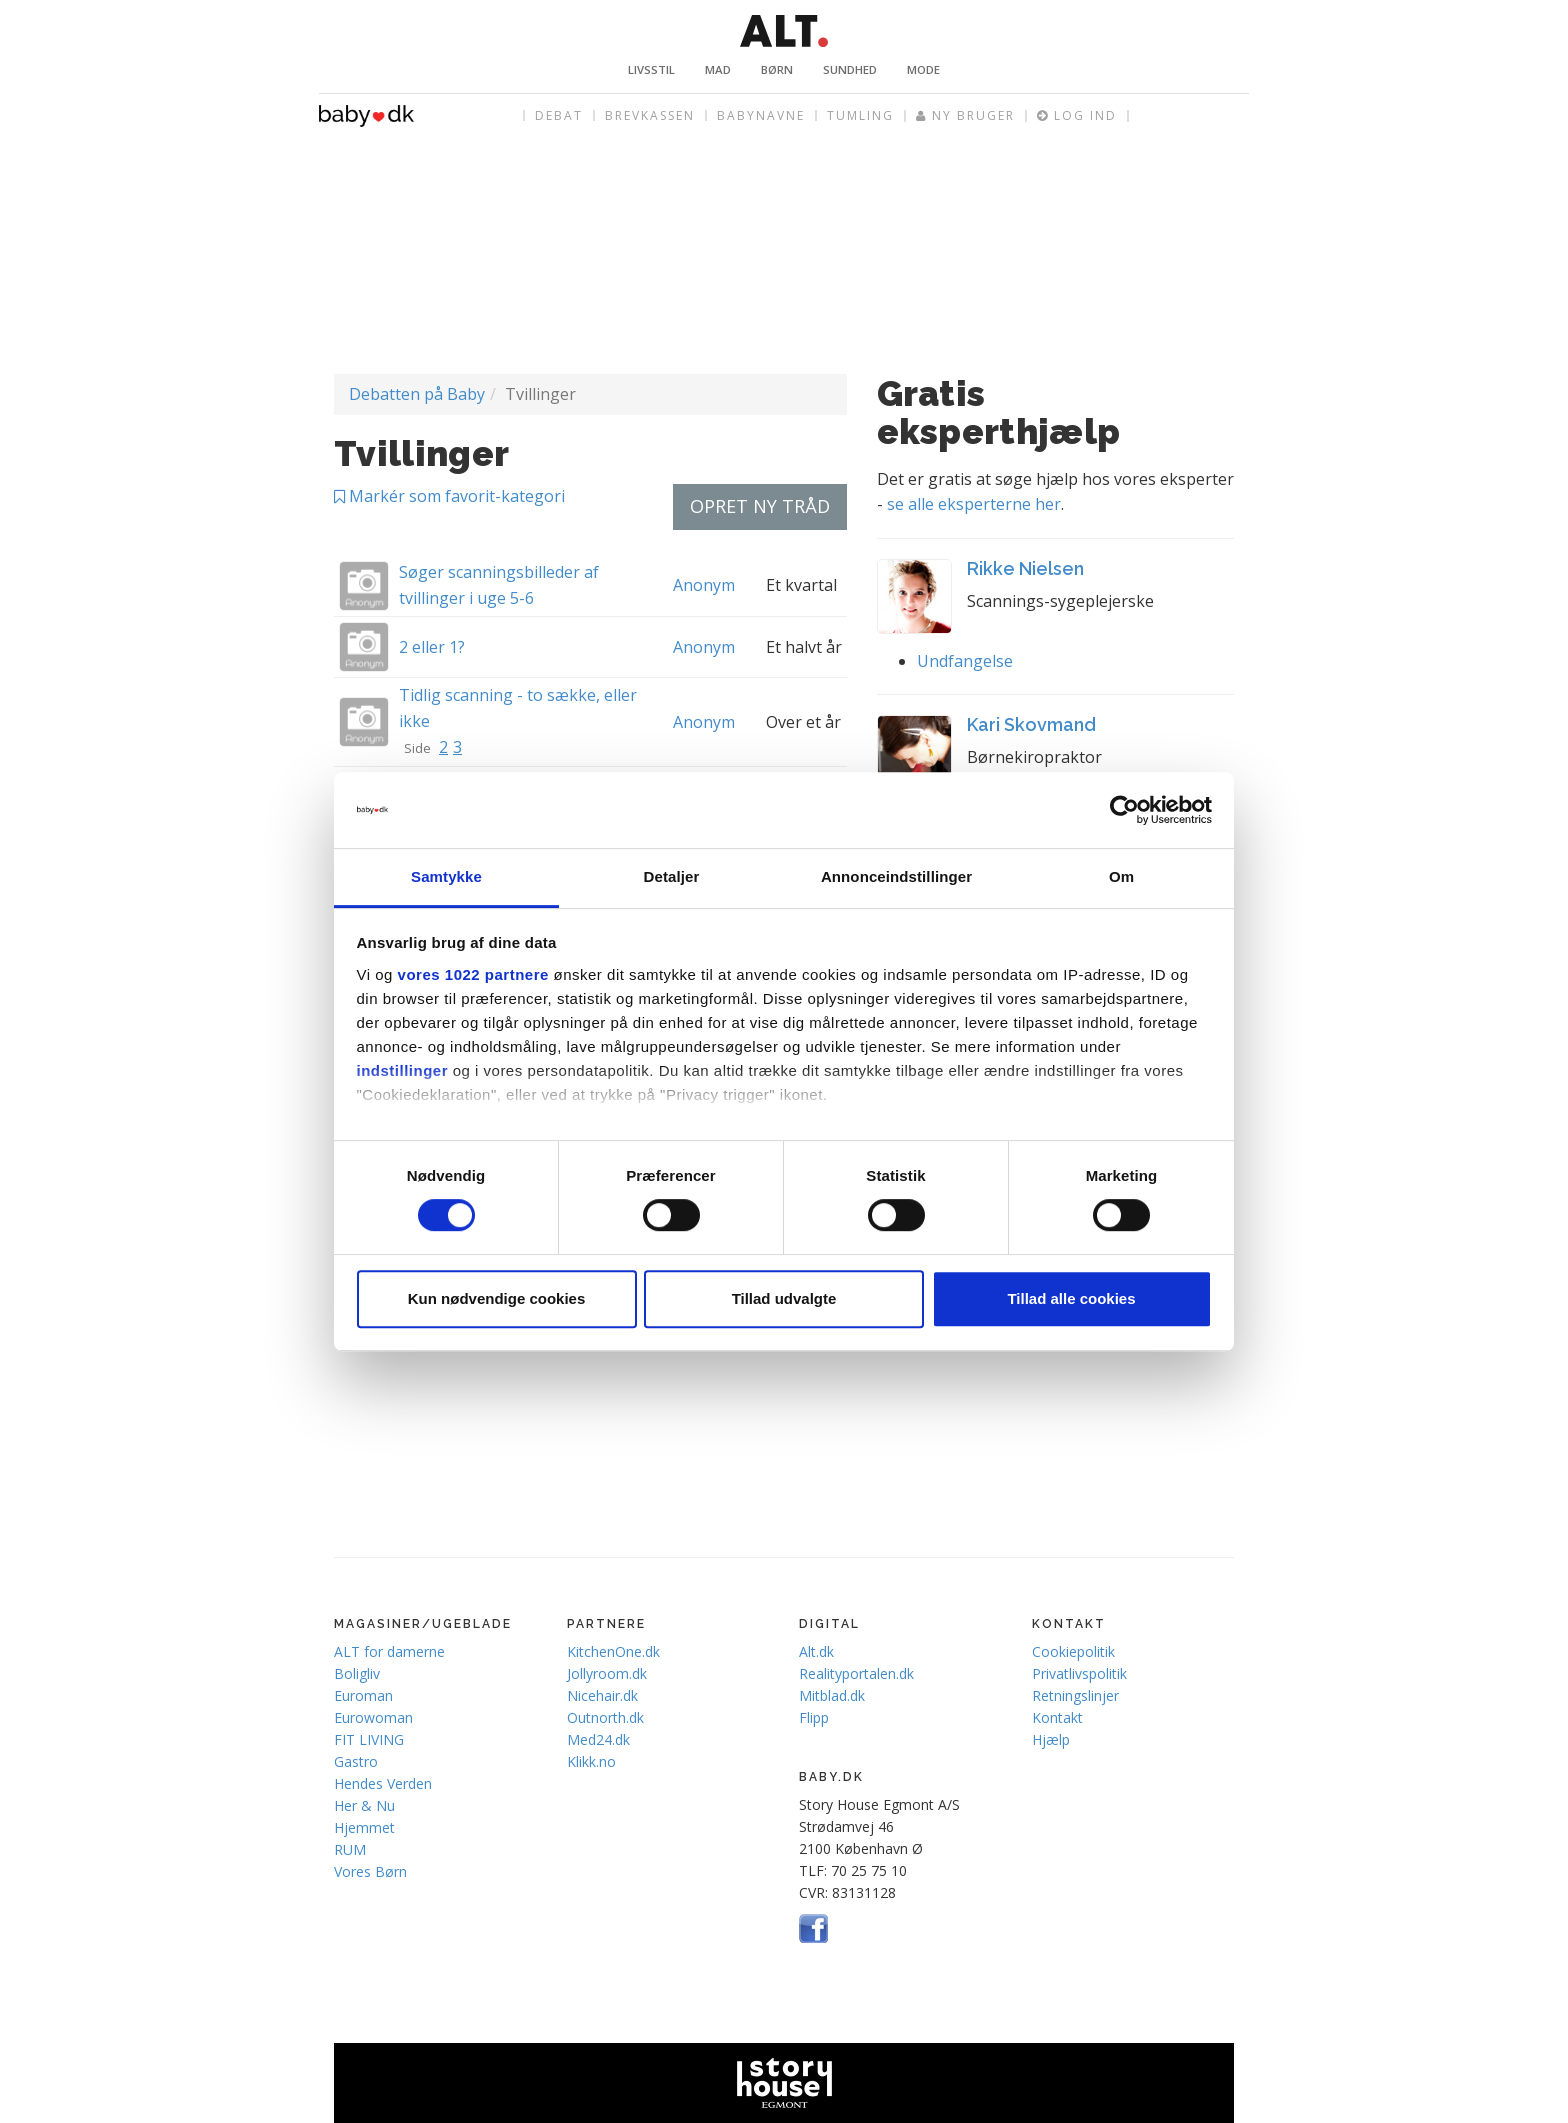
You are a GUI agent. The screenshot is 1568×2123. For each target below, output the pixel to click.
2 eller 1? (432, 647)
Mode (923, 69)
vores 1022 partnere (473, 974)
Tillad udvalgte (784, 1298)
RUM (350, 1849)
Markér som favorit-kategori (449, 496)
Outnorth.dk (605, 1717)
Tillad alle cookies (1071, 1298)
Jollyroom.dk (607, 1673)
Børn (777, 69)
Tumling (860, 115)
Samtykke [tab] (446, 877)
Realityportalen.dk (856, 1673)
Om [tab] (1121, 877)
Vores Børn (370, 1871)
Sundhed (850, 69)
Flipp (814, 1717)
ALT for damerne (389, 1651)
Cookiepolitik (1073, 1651)
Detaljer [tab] (672, 877)
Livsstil (651, 69)
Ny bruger (965, 116)
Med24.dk (598, 1739)
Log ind (1077, 116)
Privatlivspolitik (1079, 1673)
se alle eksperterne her (974, 504)
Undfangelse (965, 661)
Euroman (363, 1695)
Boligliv (357, 1673)
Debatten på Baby (417, 394)
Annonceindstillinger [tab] (896, 877)
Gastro (356, 1761)
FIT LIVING (369, 1739)
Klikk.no (591, 1761)
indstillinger (403, 1070)
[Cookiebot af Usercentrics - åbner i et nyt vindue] (1124, 810)
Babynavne (761, 115)
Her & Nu (364, 1805)
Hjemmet (364, 1827)
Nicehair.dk (602, 1695)
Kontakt (1057, 1717)
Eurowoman (373, 1717)
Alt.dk (816, 1651)
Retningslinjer (1075, 1695)
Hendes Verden (383, 1783)
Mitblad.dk (832, 1695)
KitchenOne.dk (613, 1651)
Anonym (704, 585)
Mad (718, 69)
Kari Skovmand (1031, 724)
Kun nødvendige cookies (497, 1298)
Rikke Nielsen (1025, 568)
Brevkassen (650, 115)
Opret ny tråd (760, 506)
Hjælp (1051, 1739)
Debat (559, 115)
